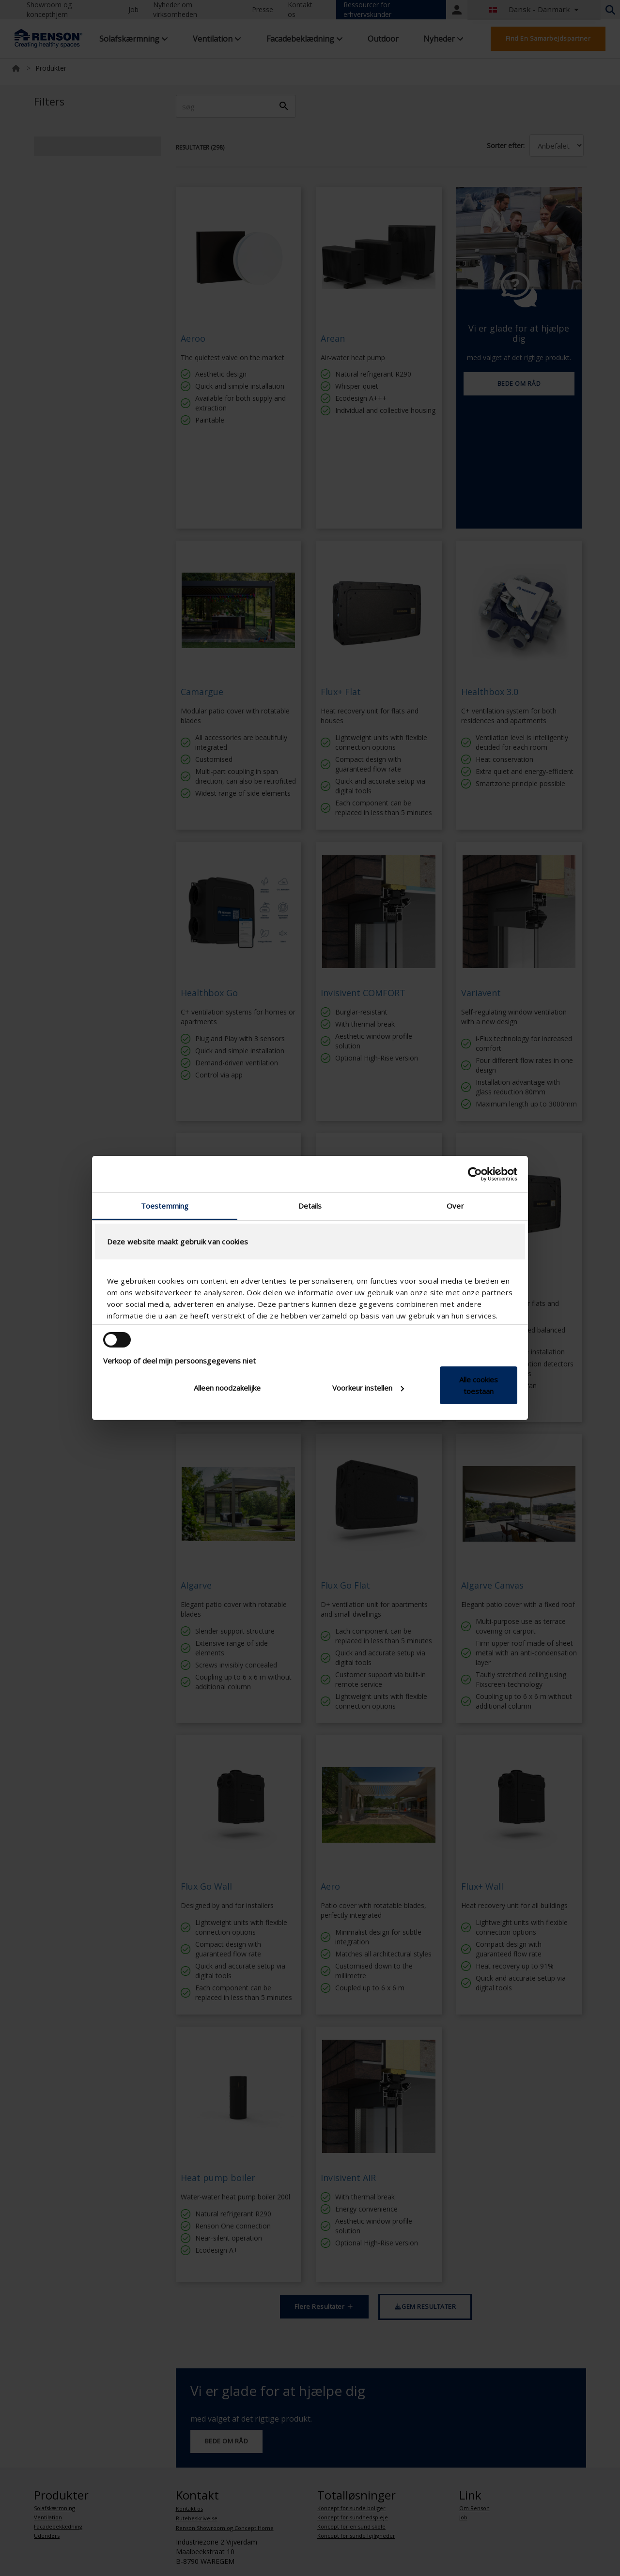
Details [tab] (310, 1206)
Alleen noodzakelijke (227, 1388)
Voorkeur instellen (368, 1388)
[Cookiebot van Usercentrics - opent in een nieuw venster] (475, 1174)
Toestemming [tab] (164, 1206)
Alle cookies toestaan (478, 1385)
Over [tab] (455, 1206)
